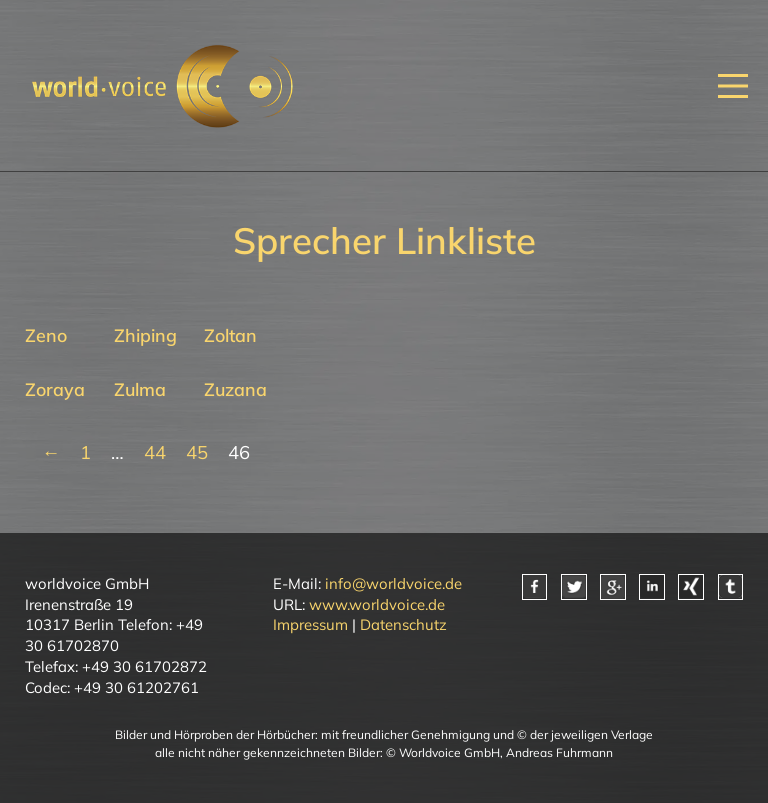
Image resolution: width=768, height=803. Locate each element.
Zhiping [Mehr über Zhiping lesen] (145, 335)
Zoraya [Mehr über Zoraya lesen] (55, 389)
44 (155, 452)
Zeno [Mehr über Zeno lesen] (46, 335)
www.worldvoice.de (377, 604)
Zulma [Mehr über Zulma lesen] (140, 389)
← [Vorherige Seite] (51, 452)
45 (197, 452)
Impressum (310, 624)
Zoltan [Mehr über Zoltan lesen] (230, 335)
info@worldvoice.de (393, 583)
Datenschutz (403, 624)
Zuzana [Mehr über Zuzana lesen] (235, 389)
